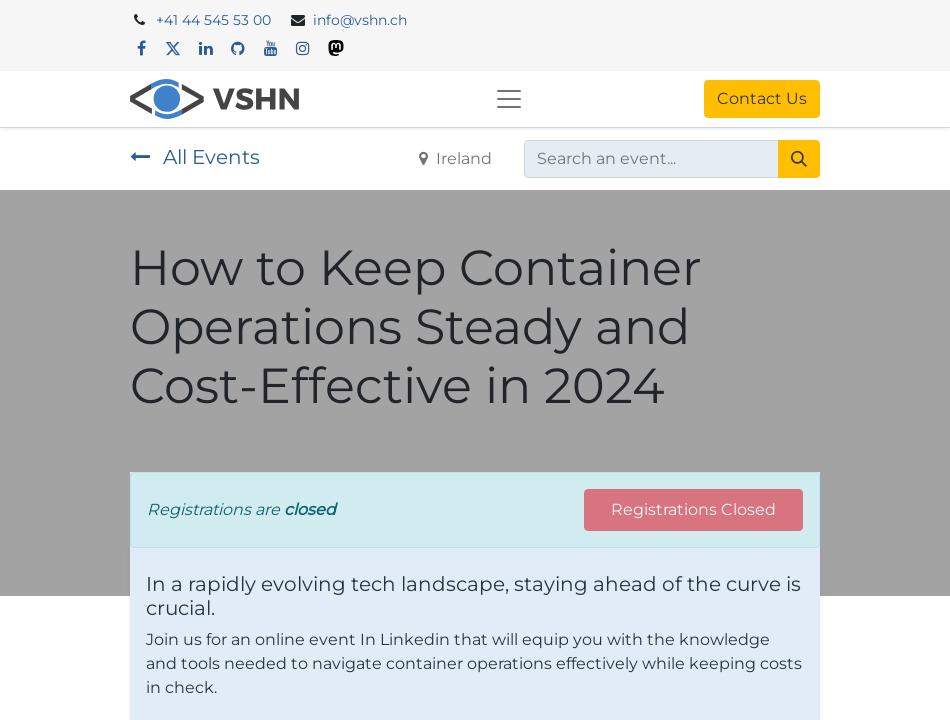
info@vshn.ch (360, 20)
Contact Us (762, 98)
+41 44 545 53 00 (213, 20)
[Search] (799, 159)
